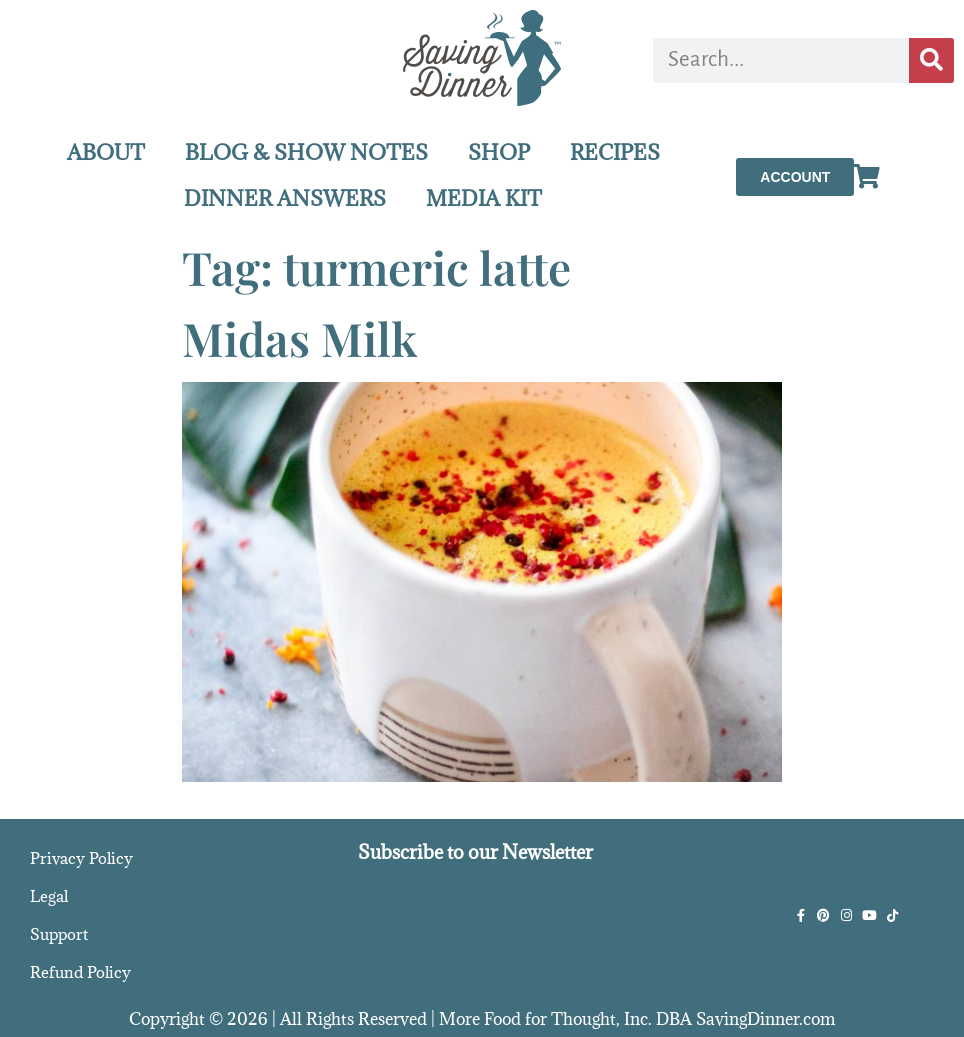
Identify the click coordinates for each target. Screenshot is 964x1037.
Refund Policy (80, 972)
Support (59, 934)
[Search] (931, 60)
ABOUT (106, 152)
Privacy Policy (81, 858)
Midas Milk (299, 338)
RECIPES (615, 152)
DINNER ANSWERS (285, 198)
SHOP (499, 152)
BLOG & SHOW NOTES (306, 152)
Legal (49, 896)
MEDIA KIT (484, 198)
